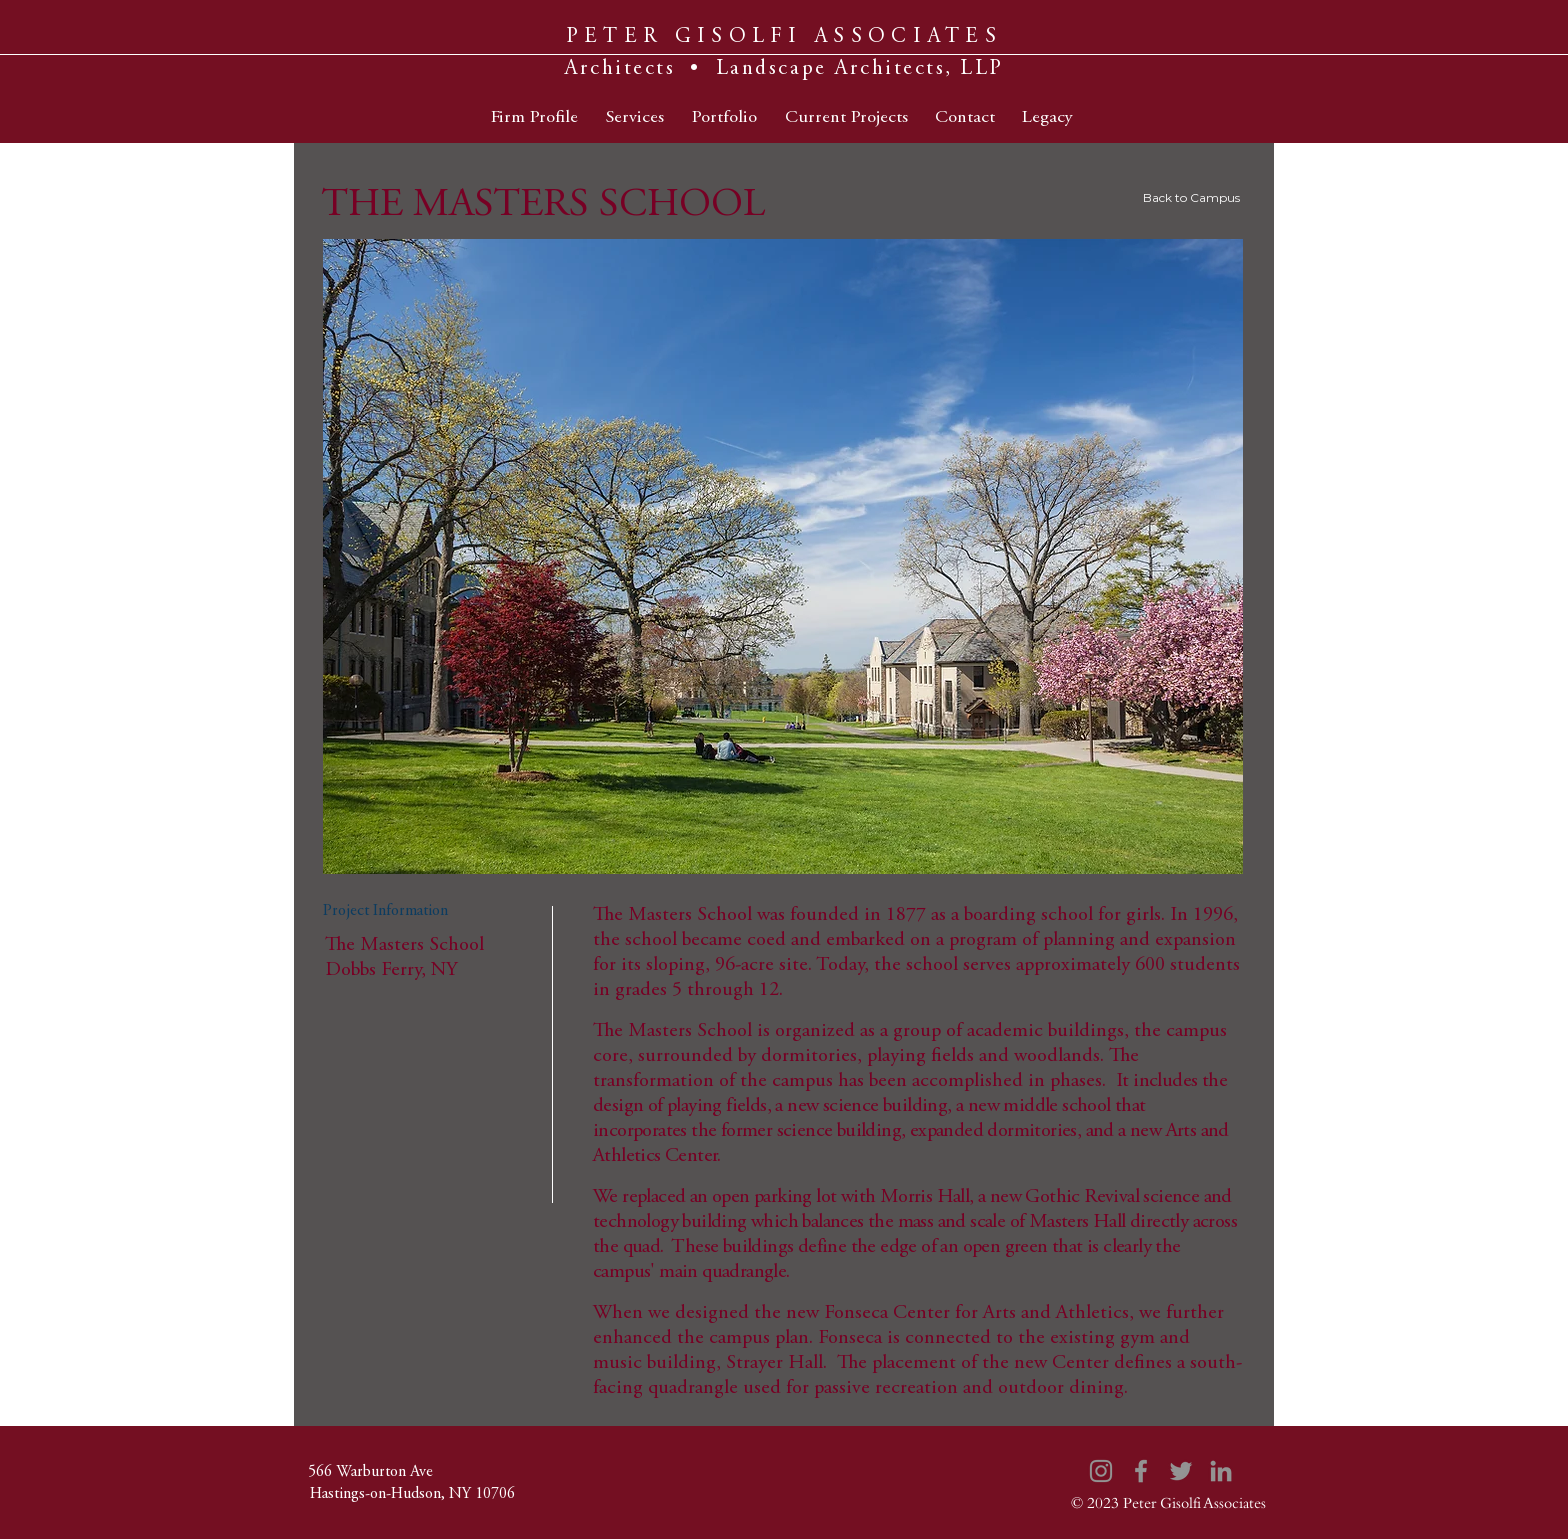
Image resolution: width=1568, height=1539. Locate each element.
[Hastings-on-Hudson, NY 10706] (412, 1494)
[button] (783, 556)
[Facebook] (1141, 1471)
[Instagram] (1101, 1471)
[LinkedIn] (1221, 1471)
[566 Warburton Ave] (370, 1472)
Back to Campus (1191, 197)
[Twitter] (1181, 1471)
